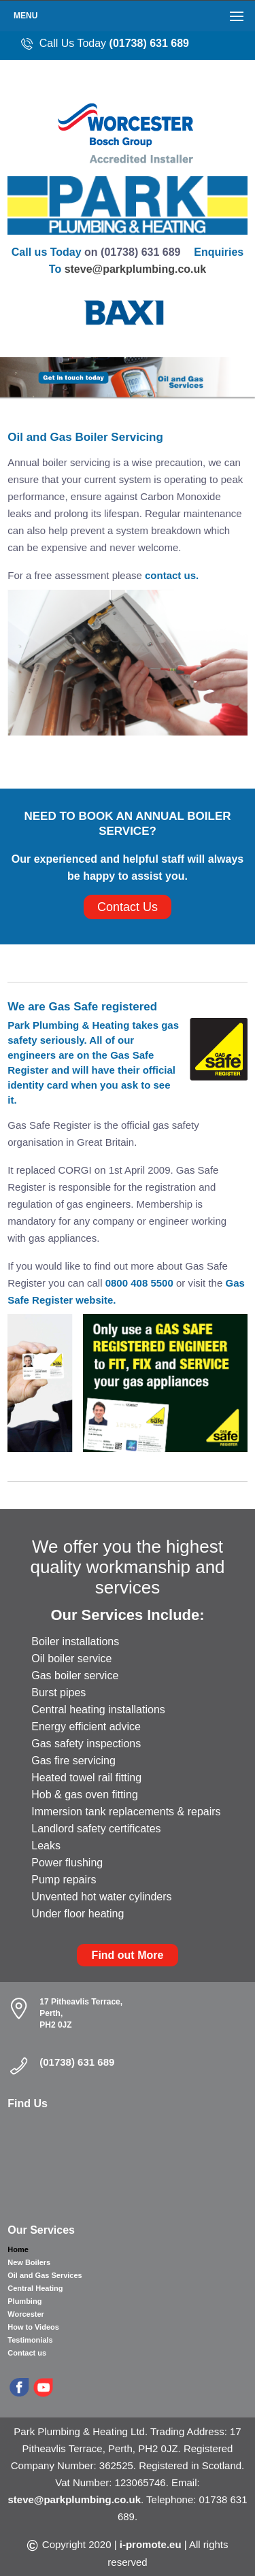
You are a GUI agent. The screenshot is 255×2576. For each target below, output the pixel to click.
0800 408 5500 (140, 1283)
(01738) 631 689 (149, 43)
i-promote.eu (151, 2544)
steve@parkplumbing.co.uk (136, 269)
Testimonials (29, 2340)
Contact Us (127, 907)
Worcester (25, 2314)
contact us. (172, 575)
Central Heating (35, 2288)
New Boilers (28, 2262)
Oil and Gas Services (44, 2275)
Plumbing (24, 2301)
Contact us (26, 2353)
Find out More (128, 1955)
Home (18, 2249)
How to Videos (33, 2327)
